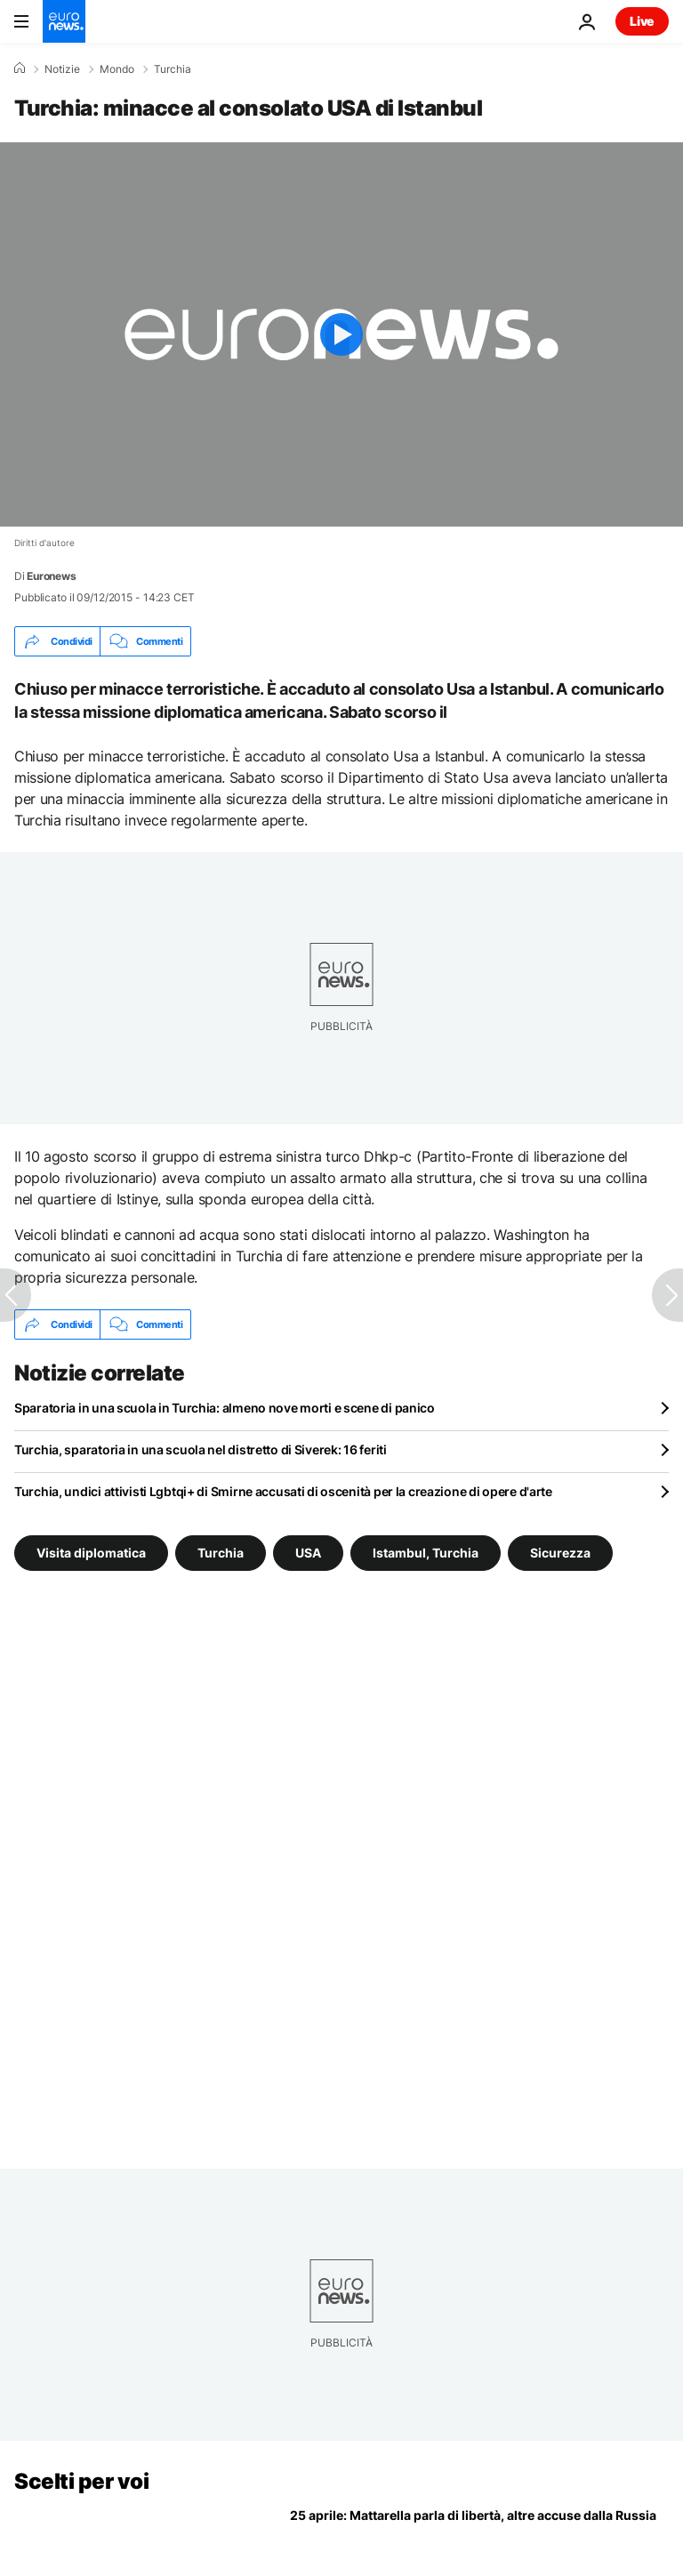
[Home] (19, 68)
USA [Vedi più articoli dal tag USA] (308, 1552)
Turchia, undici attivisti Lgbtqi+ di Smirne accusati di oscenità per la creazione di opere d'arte (283, 1491)
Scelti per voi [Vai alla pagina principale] (81, 2481)
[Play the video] (341, 334)
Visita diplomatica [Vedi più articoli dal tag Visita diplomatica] (91, 1552)
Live (642, 20)
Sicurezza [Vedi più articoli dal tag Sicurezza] (560, 1552)
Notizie (62, 69)
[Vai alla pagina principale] (64, 21)
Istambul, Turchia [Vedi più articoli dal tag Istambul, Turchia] (425, 1552)
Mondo (117, 69)
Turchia (172, 69)
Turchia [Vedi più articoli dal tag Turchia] (220, 1552)
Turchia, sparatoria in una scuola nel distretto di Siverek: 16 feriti (200, 1449)
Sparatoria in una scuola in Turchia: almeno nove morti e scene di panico (224, 1407)
